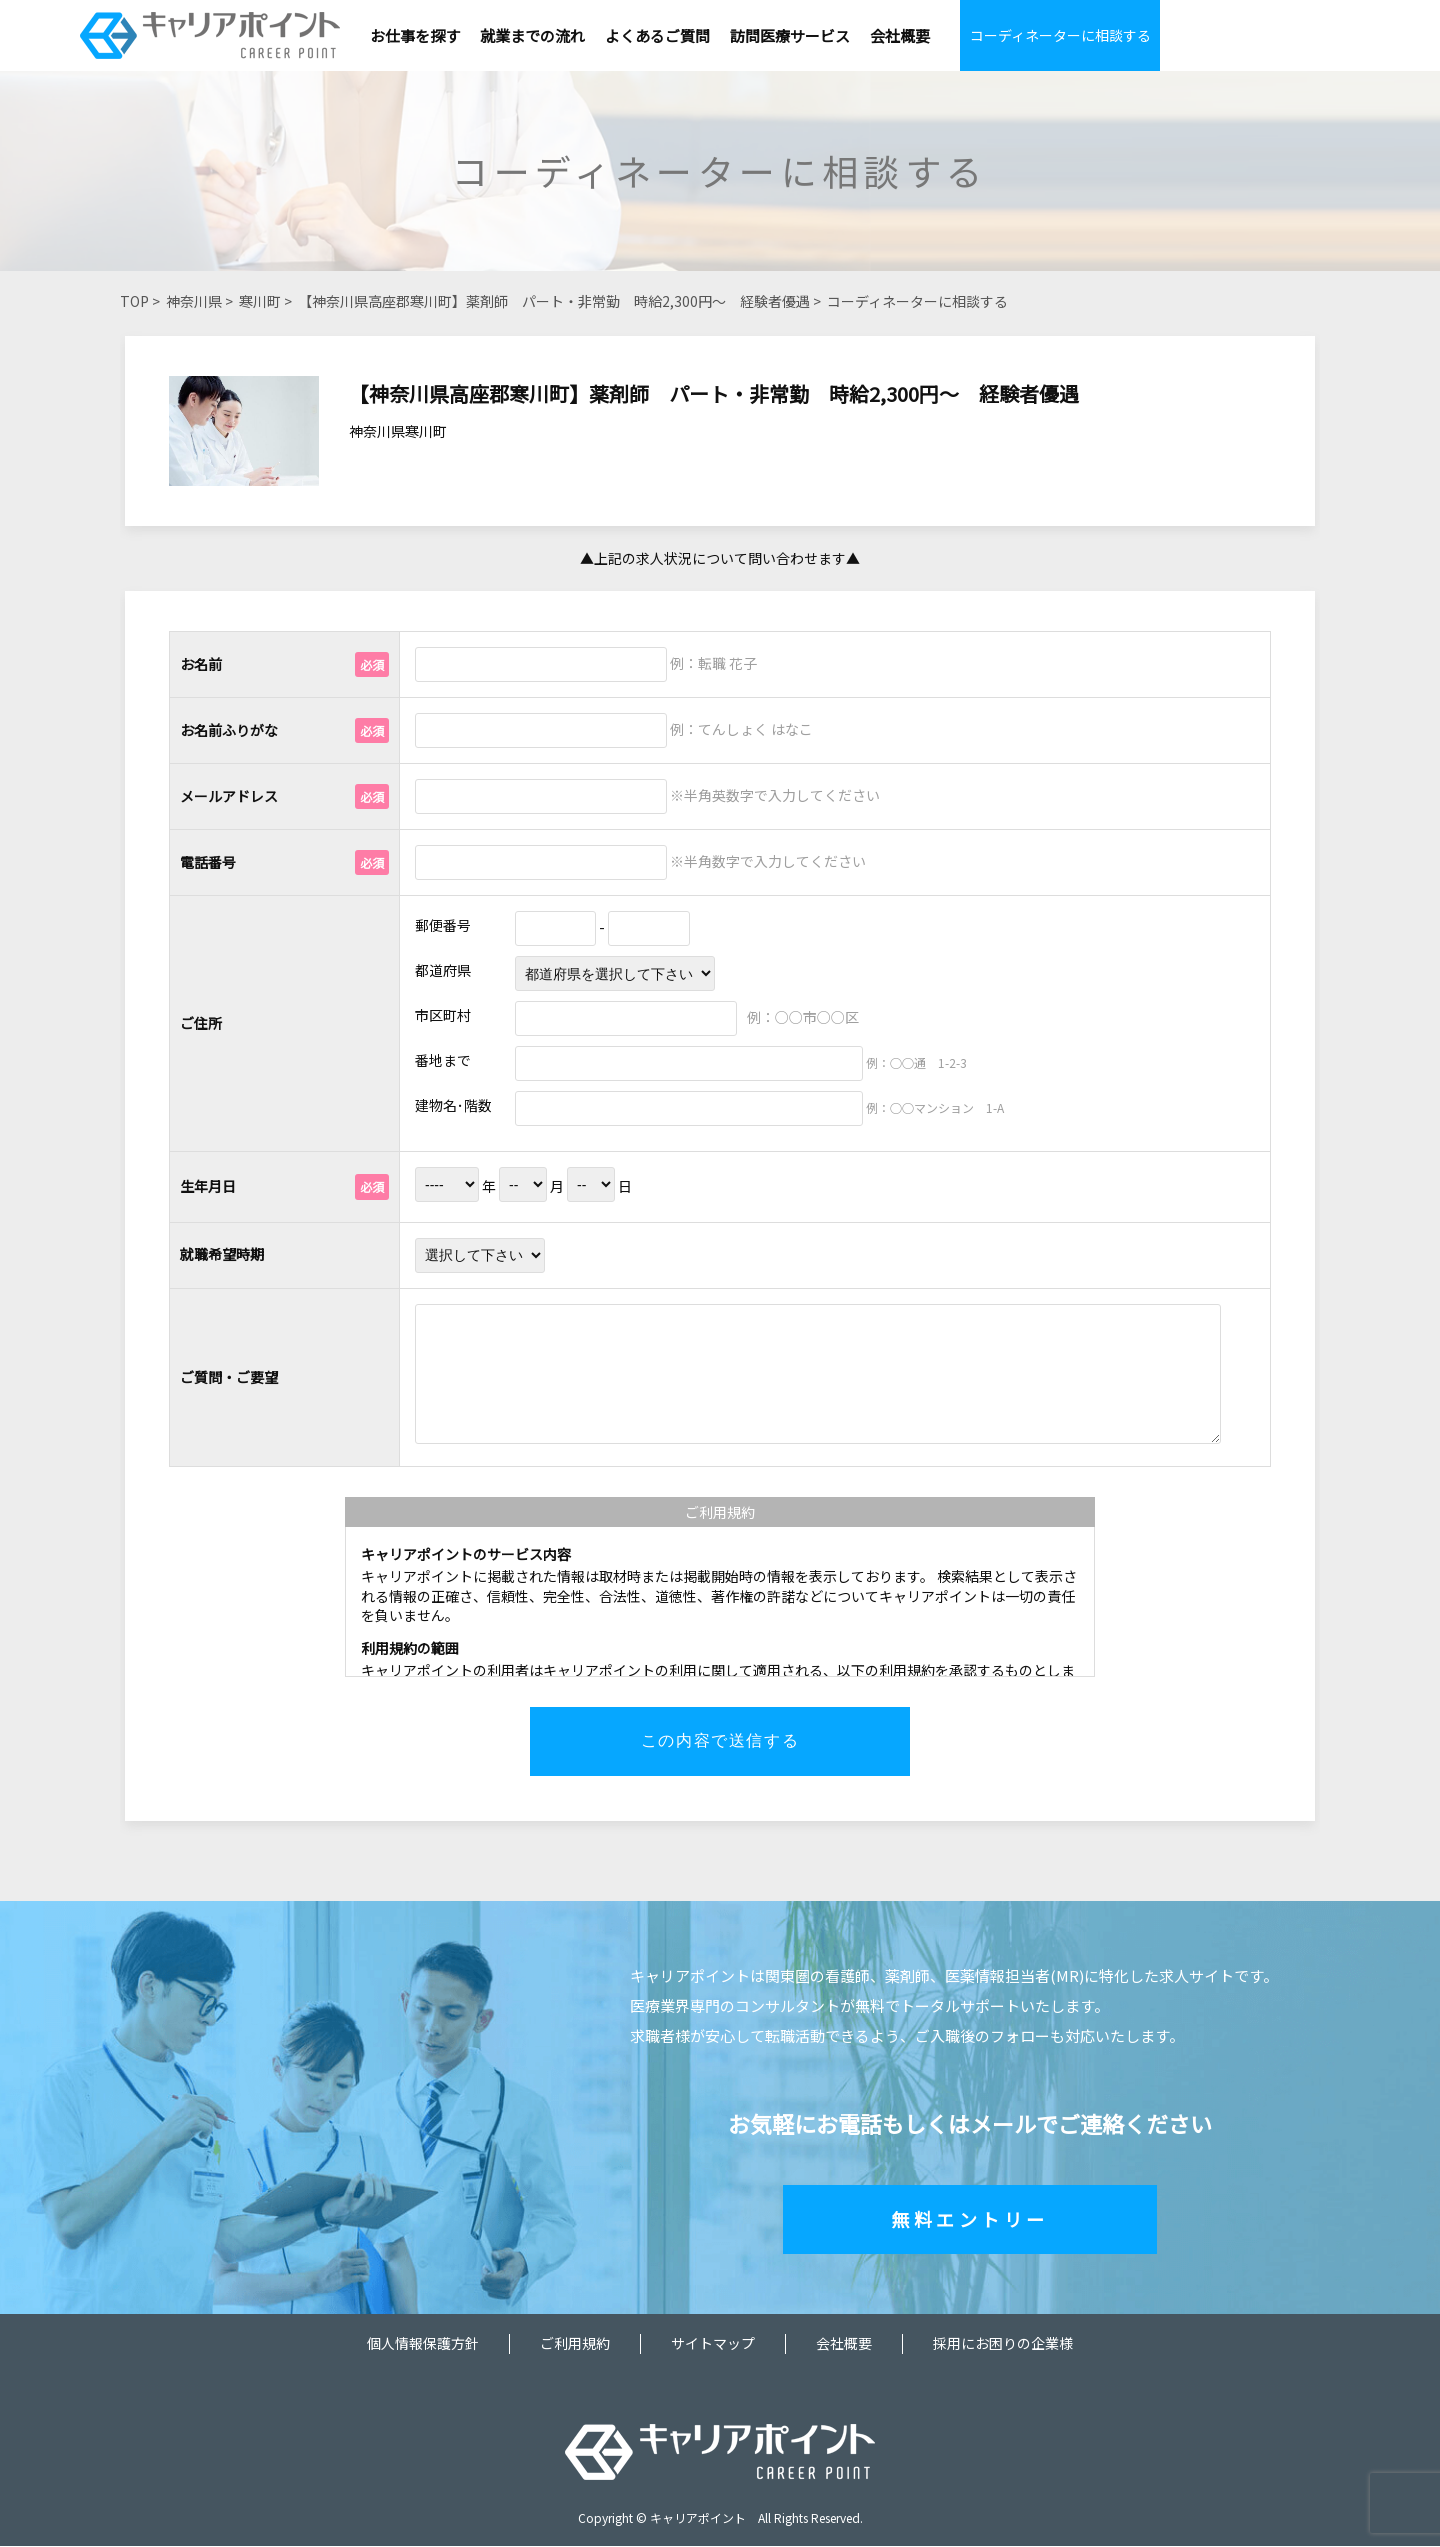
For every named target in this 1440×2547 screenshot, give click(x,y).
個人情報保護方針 (423, 2344)
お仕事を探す (415, 35)
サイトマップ (713, 2344)
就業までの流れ (532, 35)
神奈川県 (194, 301)
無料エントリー (970, 2220)
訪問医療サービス (790, 35)
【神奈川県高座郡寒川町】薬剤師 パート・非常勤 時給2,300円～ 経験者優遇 (554, 301)
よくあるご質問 (657, 35)
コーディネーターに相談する (1060, 35)
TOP (134, 301)
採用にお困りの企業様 (1003, 2344)
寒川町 (260, 301)
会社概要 (900, 35)
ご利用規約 (575, 2344)
